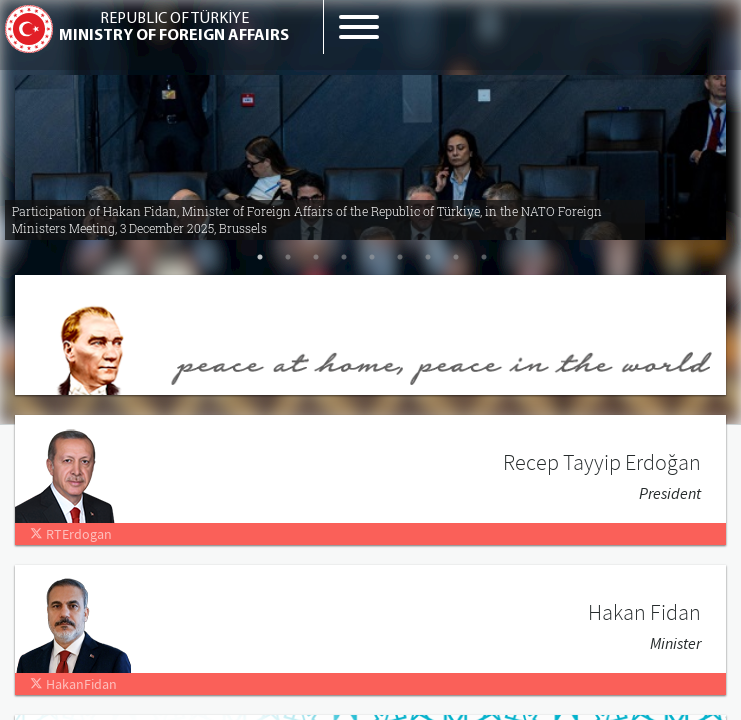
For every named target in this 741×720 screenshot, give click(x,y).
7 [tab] (428, 257)
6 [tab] (400, 257)
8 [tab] (456, 257)
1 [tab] (260, 257)
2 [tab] (288, 257)
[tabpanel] (370, 150)
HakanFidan (73, 684)
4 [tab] (344, 257)
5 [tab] (372, 257)
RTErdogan (71, 534)
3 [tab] (316, 257)
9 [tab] (484, 257)
